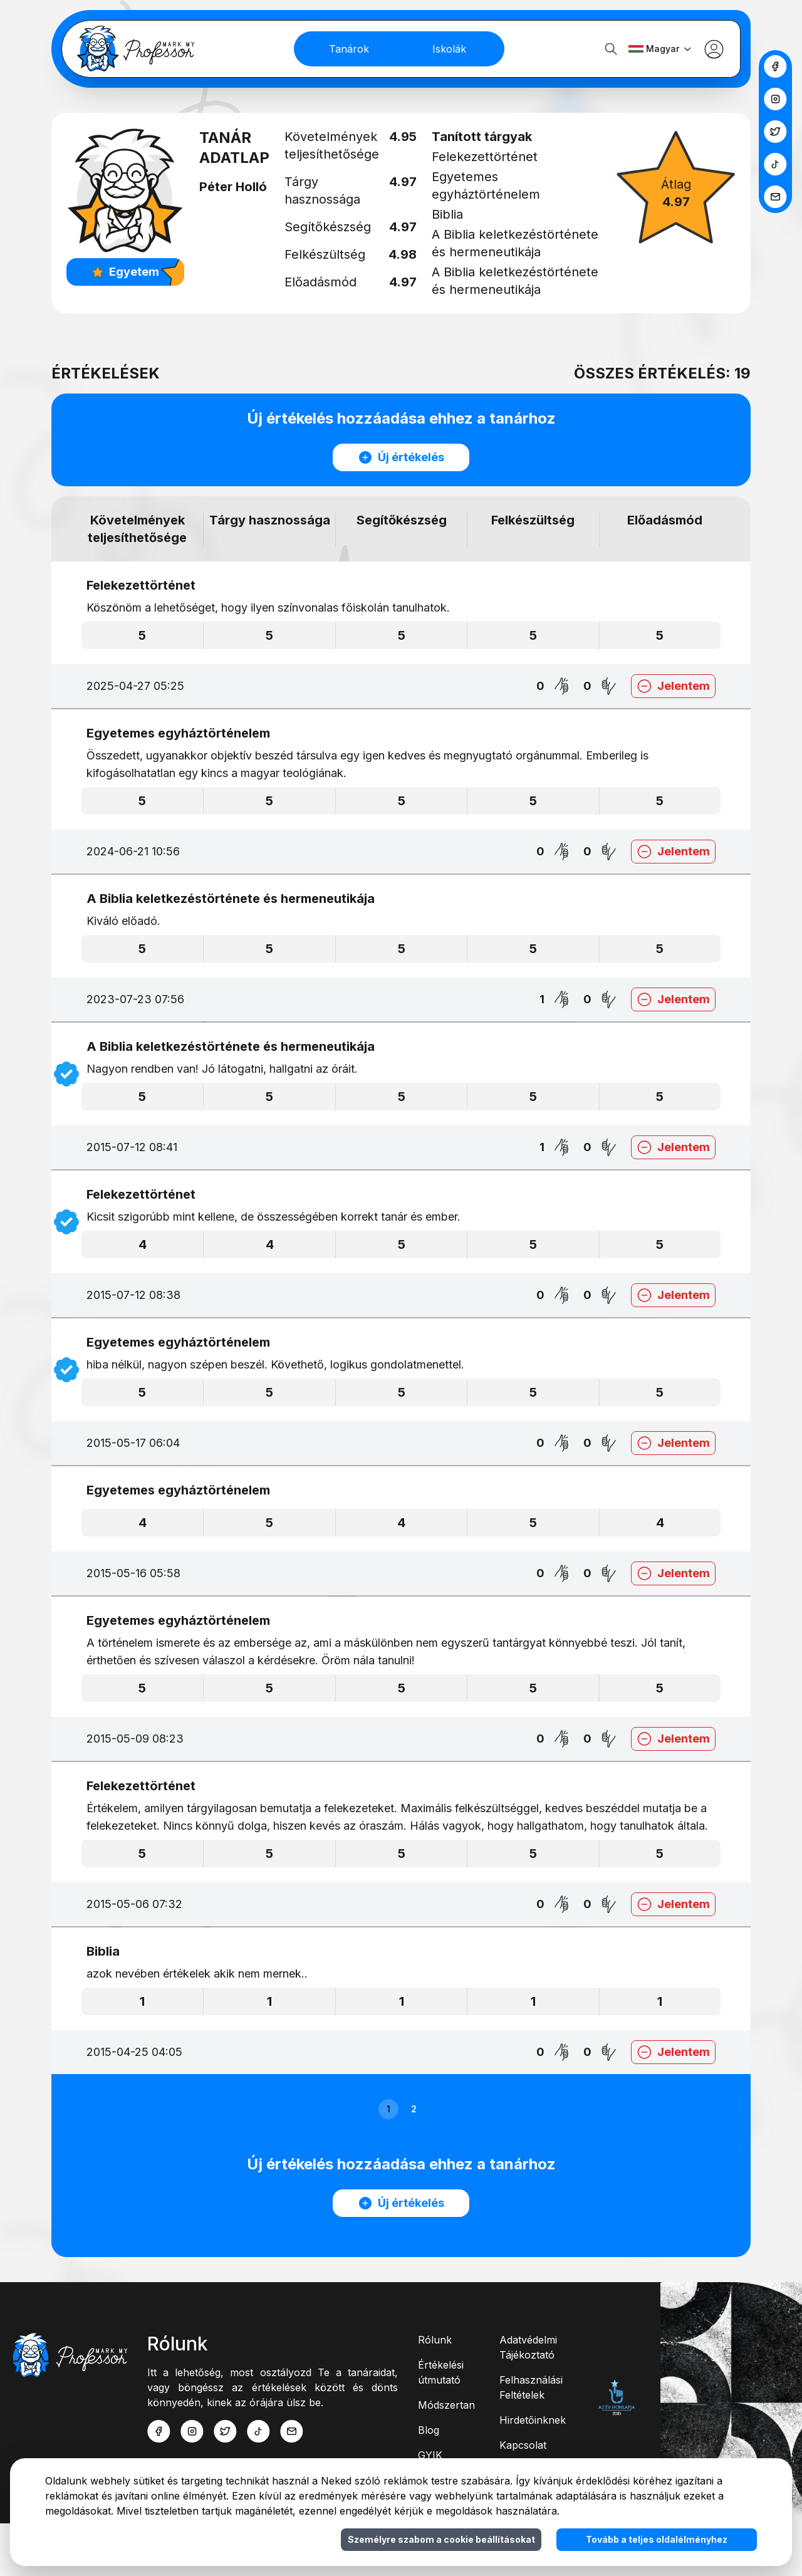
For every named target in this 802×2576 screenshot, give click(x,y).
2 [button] (414, 2161)
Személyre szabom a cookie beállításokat (441, 2539)
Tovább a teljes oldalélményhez (656, 2539)
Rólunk (435, 2392)
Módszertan (446, 2457)
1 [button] (388, 2161)
